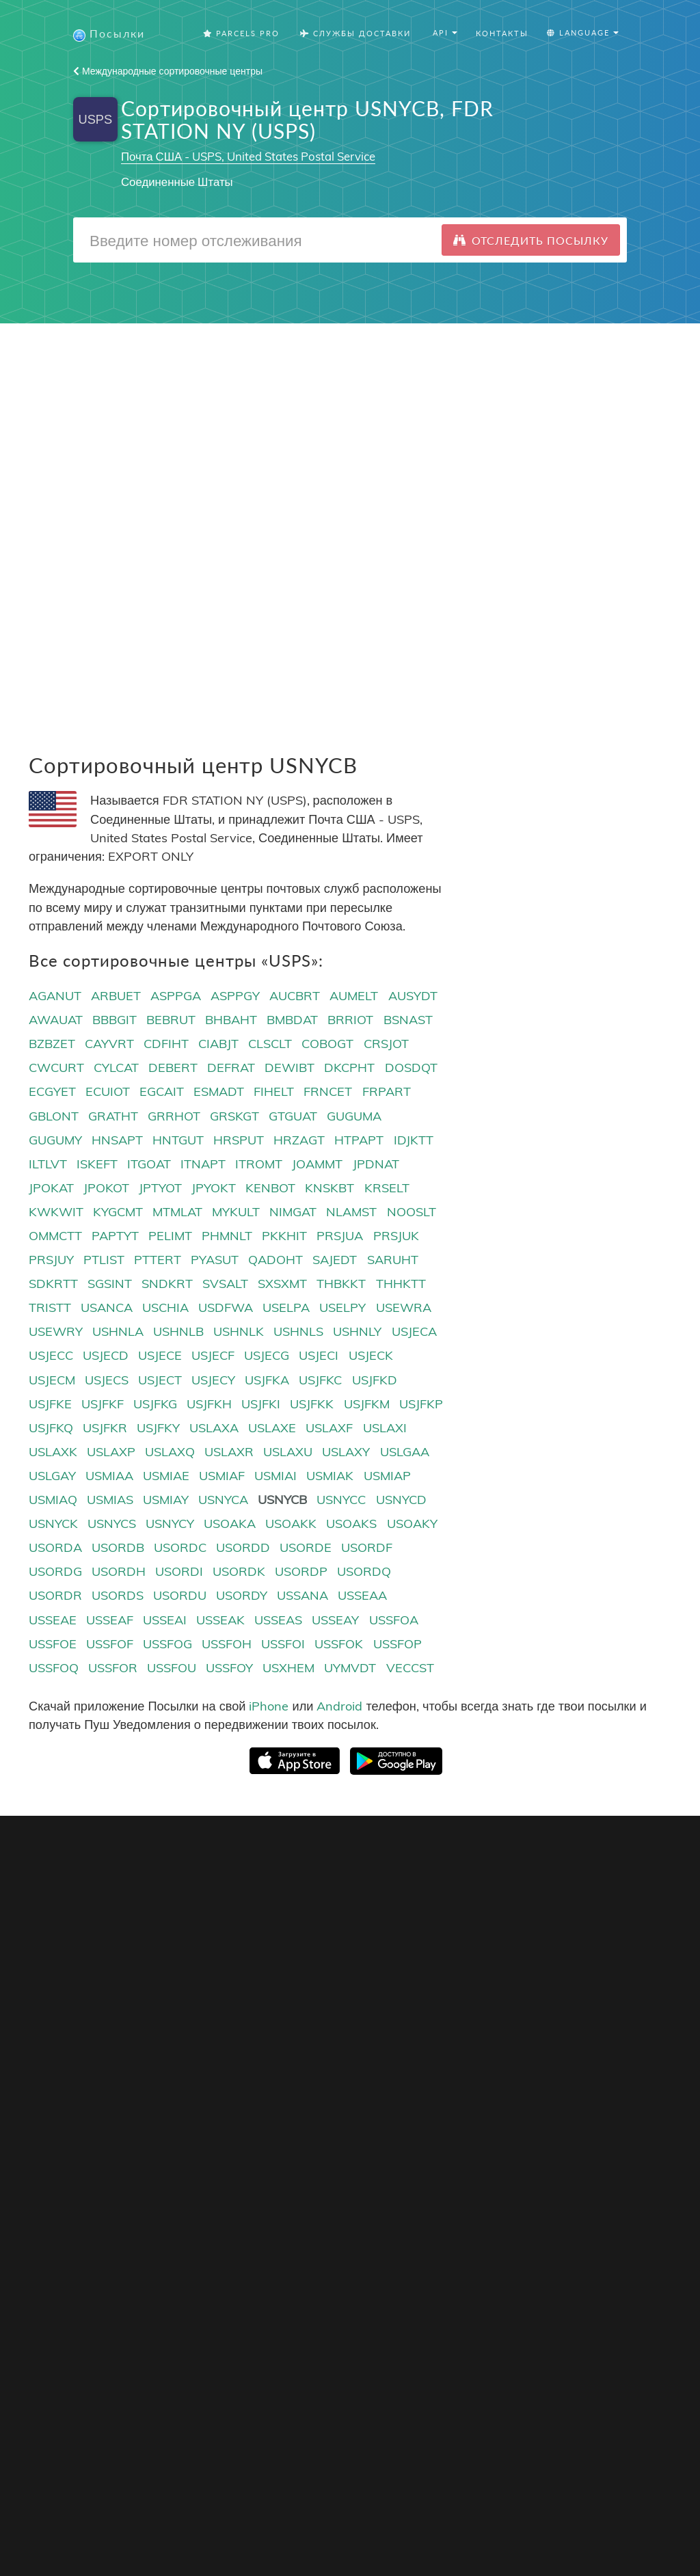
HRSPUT (238, 1141)
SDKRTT (53, 1284)
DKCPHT (349, 1069)
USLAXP (111, 1452)
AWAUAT (56, 1020)
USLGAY (52, 1476)
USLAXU (287, 1452)
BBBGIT (114, 1020)
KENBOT (270, 1188)
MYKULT (236, 1212)
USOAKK (291, 1524)
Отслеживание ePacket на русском (113, 2172)
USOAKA (230, 1524)
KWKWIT (56, 1212)
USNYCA (223, 1500)
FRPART (386, 1093)
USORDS (118, 1597)
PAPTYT (115, 1236)
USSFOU (171, 1668)
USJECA (414, 1333)
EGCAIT (161, 1093)
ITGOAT (149, 1164)
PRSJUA (340, 1236)
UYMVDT (350, 1668)
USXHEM (288, 1668)
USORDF (366, 1548)
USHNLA (118, 1333)
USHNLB (178, 1333)
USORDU (179, 1597)
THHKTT (401, 1284)
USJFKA (267, 1380)
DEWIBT (289, 1069)
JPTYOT (160, 1188)
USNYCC (341, 1500)
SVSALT (225, 1284)
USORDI (179, 1573)
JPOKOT (106, 1188)
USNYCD (401, 1500)
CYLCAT (116, 1069)
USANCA (107, 1309)
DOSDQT (411, 1069)
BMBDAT (292, 1020)
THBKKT (341, 1284)
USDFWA (225, 1309)
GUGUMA (354, 1117)
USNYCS (112, 1524)
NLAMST (351, 1212)
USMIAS (110, 1500)
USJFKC (320, 1380)
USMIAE (166, 1476)
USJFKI (260, 1404)
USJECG (266, 1357)
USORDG (55, 1573)
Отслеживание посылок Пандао (106, 2020)
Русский (435, 1970)
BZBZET (52, 1045)
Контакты (502, 33)
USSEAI (165, 1620)
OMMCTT (55, 1236)
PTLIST (103, 1260)
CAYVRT (109, 1045)
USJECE (160, 1357)
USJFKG (155, 1404)
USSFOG (167, 1644)
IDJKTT (413, 1141)
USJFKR (105, 1428)
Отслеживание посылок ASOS (102, 2102)
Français (437, 1987)
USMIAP (387, 1476)
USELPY (342, 1309)
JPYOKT (213, 1188)
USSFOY (229, 1668)
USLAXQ (170, 1452)
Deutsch (435, 2040)
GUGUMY (55, 1141)
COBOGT (327, 1045)
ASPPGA (175, 996)
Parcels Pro (241, 33)
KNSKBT (329, 1188)
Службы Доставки (355, 33)
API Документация (294, 1987)
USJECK (371, 1357)
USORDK (239, 1573)
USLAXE (272, 1428)
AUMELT (353, 996)
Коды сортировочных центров (322, 2005)
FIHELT (274, 1093)
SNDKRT (167, 1284)
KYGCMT (118, 1212)
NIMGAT (293, 1212)
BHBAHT (231, 1020)
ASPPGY (235, 996)
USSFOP (397, 1644)
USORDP (301, 1573)
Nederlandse (446, 2075)
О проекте (550, 1952)
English (433, 1952)
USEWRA (403, 1309)
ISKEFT (97, 1164)
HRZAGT (299, 1141)
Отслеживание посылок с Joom (104, 2002)
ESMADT (218, 1093)
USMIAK (329, 1476)
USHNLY (357, 1333)
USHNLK (238, 1333)
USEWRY (56, 1333)
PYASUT (215, 1260)
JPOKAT (51, 1188)
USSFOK (338, 1644)
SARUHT (392, 1260)
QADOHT (275, 1260)
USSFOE (53, 1644)
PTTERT (157, 1260)
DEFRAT (231, 1069)
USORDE (306, 1548)
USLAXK (53, 1452)
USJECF (212, 1357)
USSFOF (109, 1644)
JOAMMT (317, 1164)
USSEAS (278, 1620)
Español (435, 2005)
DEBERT (173, 1069)
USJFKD (374, 1380)
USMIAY (166, 1500)
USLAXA (214, 1428)
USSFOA (393, 1620)
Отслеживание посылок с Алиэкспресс (123, 1985)
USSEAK (220, 1620)
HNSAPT (117, 1141)
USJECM (52, 1380)
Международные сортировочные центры (167, 72)
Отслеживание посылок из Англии (112, 2120)
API (258, 1970)
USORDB (118, 1548)
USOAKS (351, 1524)
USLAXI (385, 1428)
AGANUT (55, 996)
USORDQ (364, 1573)
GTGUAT (293, 1117)
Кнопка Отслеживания (304, 1952)
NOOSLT (411, 1212)
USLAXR (229, 1452)
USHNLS (298, 1333)
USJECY (213, 1380)
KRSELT (386, 1188)
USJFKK (312, 1404)
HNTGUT (178, 1141)
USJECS (107, 1380)
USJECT (160, 1380)
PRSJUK (396, 1236)
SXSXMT (282, 1284)
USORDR (55, 1597)
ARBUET (116, 996)
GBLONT (54, 1117)
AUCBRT (294, 996)
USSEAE (53, 1620)
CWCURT (56, 1069)
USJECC (51, 1357)
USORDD (243, 1548)
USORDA (55, 1548)
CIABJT (218, 1045)
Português (441, 2022)
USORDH (119, 1573)
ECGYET (52, 1093)
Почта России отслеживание (98, 2137)
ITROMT (258, 1164)
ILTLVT (48, 1164)
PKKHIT (284, 1236)
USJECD (106, 1357)
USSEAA (362, 1597)
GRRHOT (174, 1117)
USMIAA (109, 1476)
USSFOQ (54, 1668)
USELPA (286, 1309)
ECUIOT (107, 1093)
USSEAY (335, 1620)
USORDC (180, 1548)
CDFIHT (166, 1045)
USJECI (318, 1357)
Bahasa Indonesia (459, 2110)
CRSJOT (386, 1045)
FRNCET (328, 1093)
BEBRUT (171, 1020)
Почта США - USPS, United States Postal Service (248, 157)
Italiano (434, 2092)
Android (339, 1707)
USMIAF (222, 1476)
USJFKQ (51, 1428)
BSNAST (408, 1020)
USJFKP (421, 1404)
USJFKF (102, 1404)
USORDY (241, 1597)
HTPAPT (358, 1141)
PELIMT (170, 1236)
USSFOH (227, 1644)
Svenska (436, 2057)
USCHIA (165, 1309)
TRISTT (50, 1309)
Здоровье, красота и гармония (405, 1860)
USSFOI (283, 1644)
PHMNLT (227, 1236)
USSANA (302, 1597)
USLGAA (404, 1452)
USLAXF (329, 1428)
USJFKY (158, 1428)
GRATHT (113, 1117)
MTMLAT (177, 1212)
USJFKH (209, 1404)
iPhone (268, 1707)
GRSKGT (234, 1117)
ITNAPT (203, 1164)
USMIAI (275, 1476)
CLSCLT (270, 1045)
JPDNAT (376, 1164)
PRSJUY (51, 1260)
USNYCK (53, 1524)
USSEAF (109, 1620)
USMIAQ (53, 1500)
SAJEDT (334, 1260)
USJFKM (367, 1404)
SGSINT (110, 1284)
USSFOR (112, 1668)
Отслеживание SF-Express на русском (122, 2155)
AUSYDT (413, 996)
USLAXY (346, 1452)
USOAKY (412, 1524)
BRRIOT (350, 1020)
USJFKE (50, 1404)
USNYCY (170, 1524)
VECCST (410, 1668)
